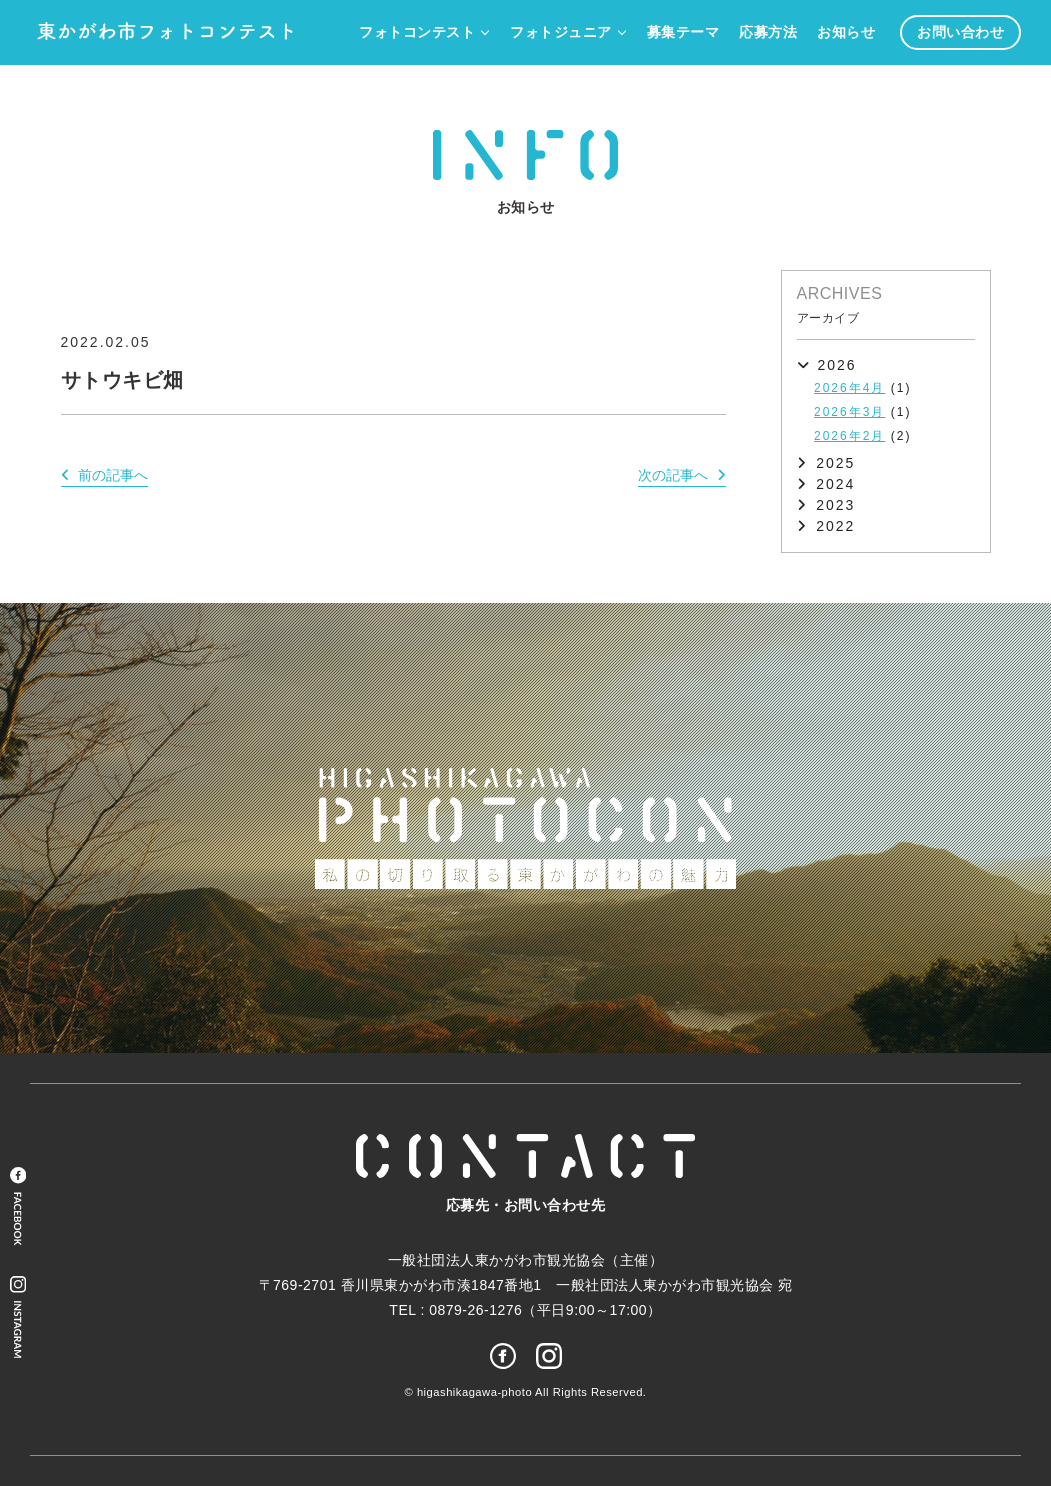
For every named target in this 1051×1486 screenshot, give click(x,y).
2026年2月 (849, 436)
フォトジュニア (561, 32)
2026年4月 (849, 388)
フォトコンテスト (417, 32)
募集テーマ (683, 32)
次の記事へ (673, 475)
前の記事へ (113, 475)
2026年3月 (849, 412)
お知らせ (846, 32)
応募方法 (768, 32)
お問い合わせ (960, 32)
